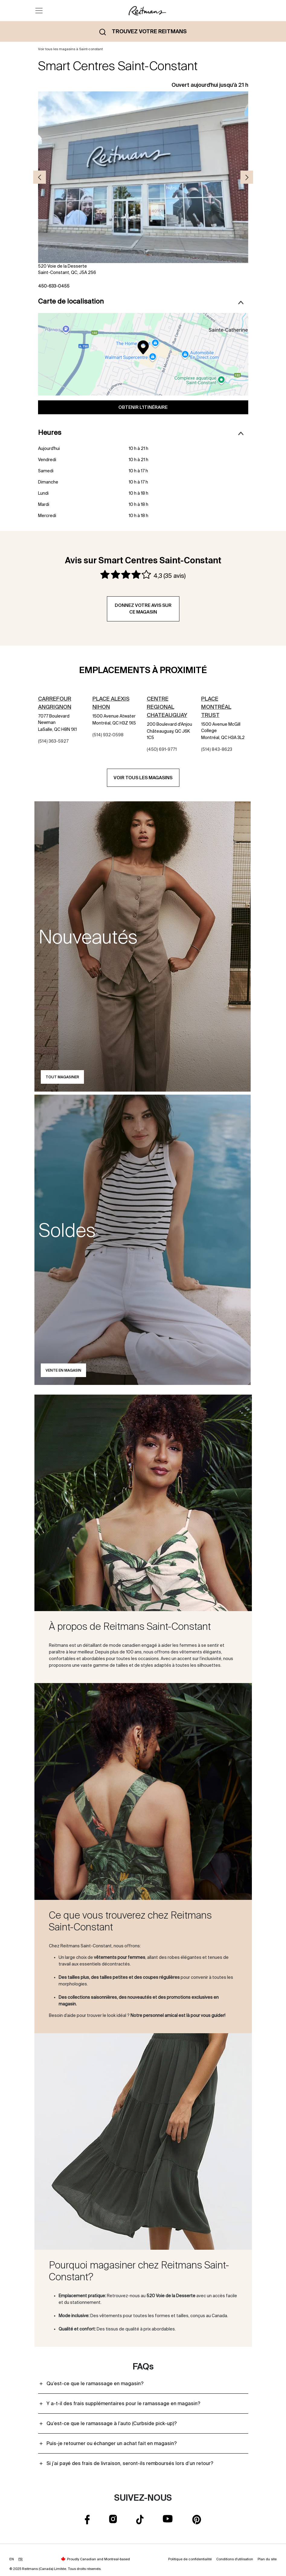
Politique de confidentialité (190, 2559)
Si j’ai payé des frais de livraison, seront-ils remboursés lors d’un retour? (130, 2463)
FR (20, 2559)
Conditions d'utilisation (234, 2559)
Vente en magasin (63, 1370)
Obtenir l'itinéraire (143, 407)
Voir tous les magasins (143, 777)
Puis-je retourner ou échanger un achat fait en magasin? (112, 2443)
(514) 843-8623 (216, 749)
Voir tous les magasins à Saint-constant (70, 49)
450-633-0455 (53, 286)
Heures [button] (141, 432)
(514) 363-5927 (53, 741)
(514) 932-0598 (108, 734)
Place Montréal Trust (216, 706)
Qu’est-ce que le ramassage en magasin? (95, 2383)
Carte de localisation (141, 301)
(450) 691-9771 (162, 749)
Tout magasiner (62, 1077)
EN (11, 2559)
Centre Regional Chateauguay (167, 706)
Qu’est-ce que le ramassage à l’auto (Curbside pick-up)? (112, 2423)
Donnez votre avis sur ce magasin (143, 609)
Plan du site (267, 2559)
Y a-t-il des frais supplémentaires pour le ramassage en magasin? (123, 2403)
